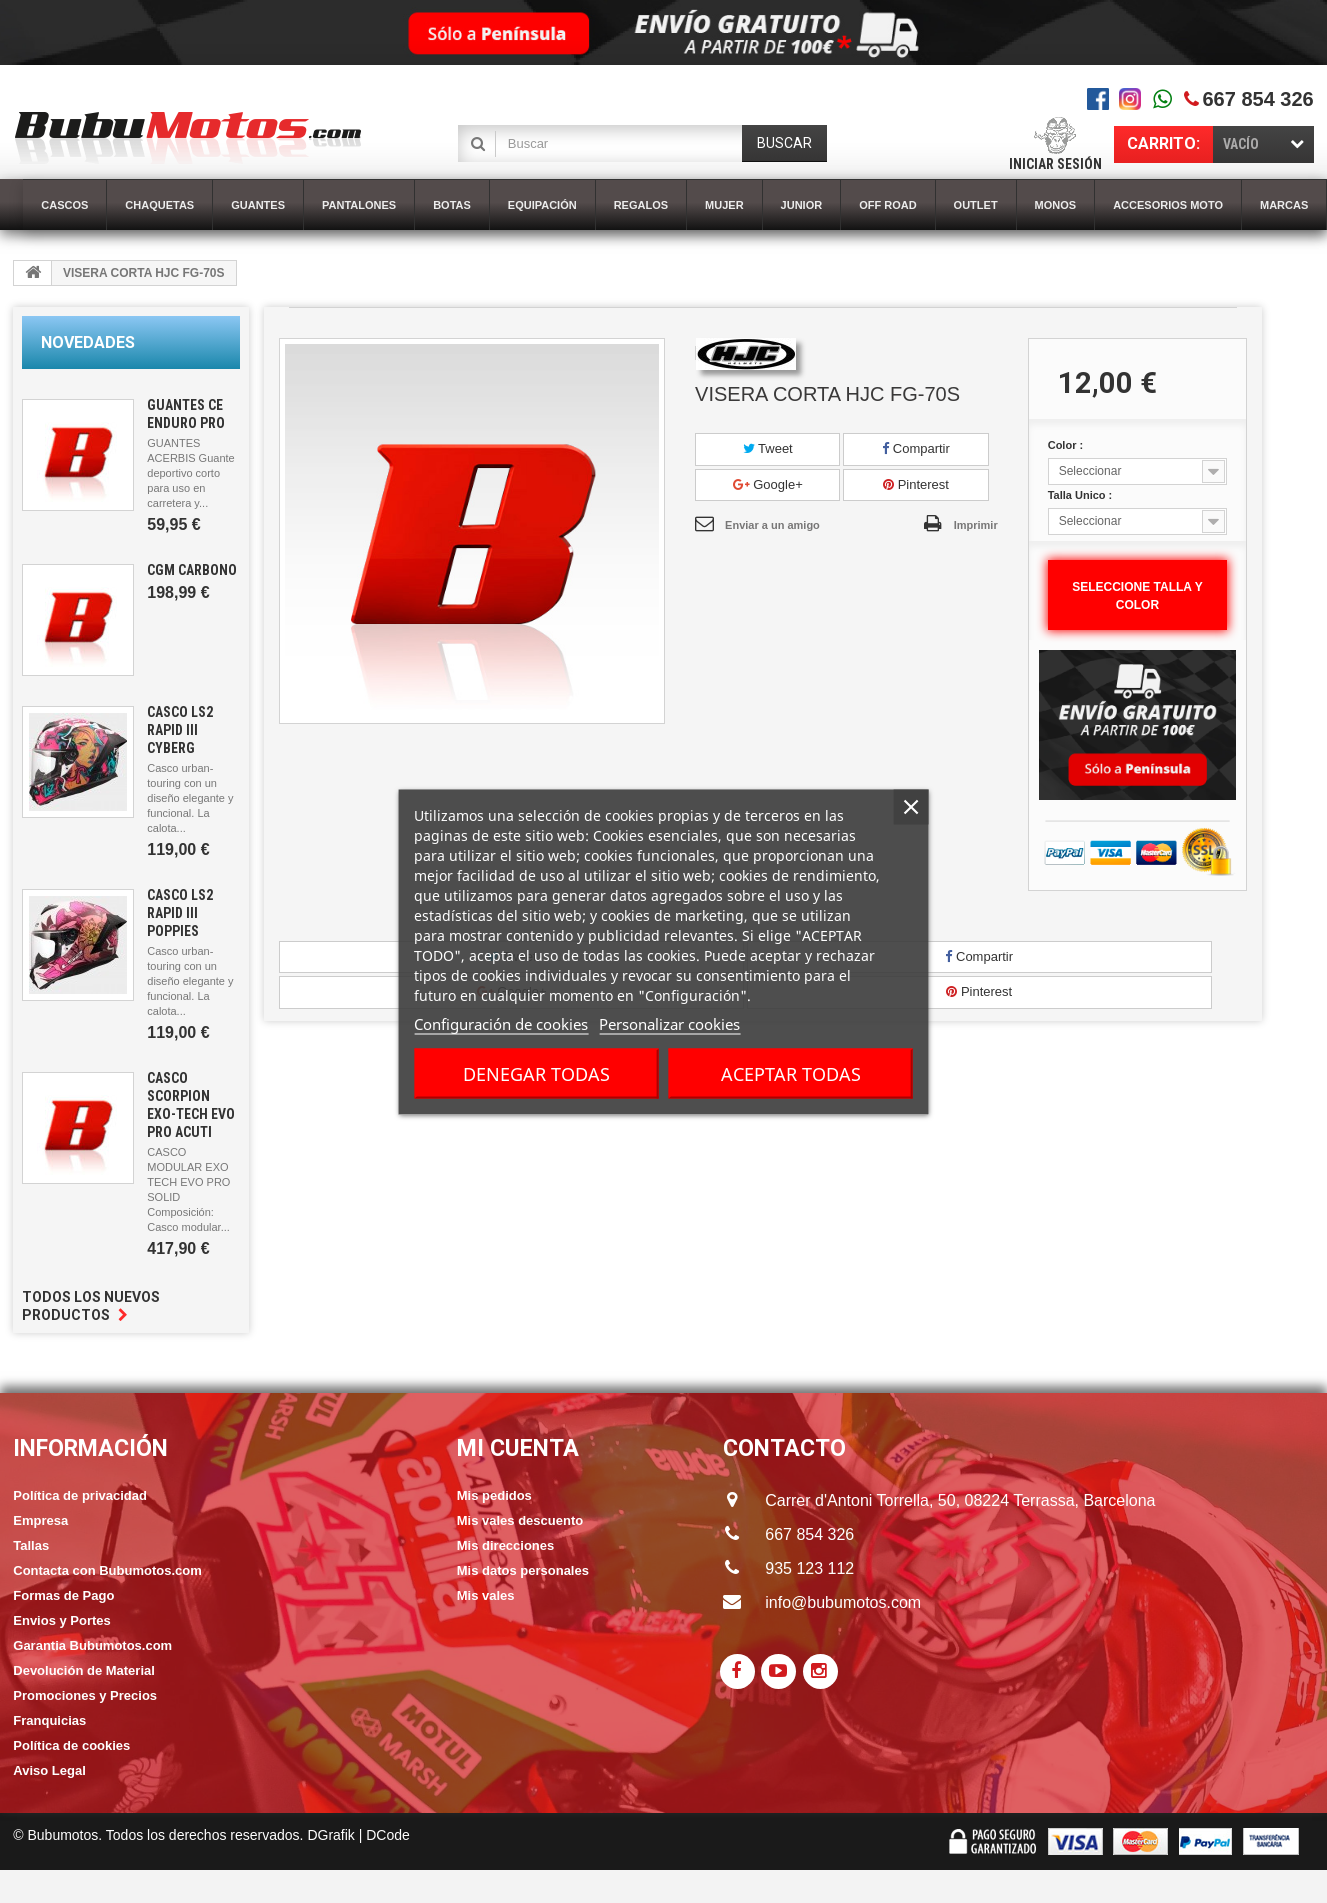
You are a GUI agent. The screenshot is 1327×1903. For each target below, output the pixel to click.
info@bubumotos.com (843, 1602)
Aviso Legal (49, 1770)
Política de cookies (71, 1745)
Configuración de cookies (501, 1023)
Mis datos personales (523, 1570)
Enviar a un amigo (772, 525)
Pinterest (916, 484)
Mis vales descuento (520, 1520)
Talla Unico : (1082, 495)
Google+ (768, 484)
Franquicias (49, 1720)
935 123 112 (809, 1568)
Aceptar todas (791, 1073)
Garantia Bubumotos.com (92, 1645)
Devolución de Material (84, 1670)
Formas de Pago (63, 1595)
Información (90, 1448)
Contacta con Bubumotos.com (107, 1570)
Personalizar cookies (669, 1023)
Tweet (768, 448)
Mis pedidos (494, 1495)
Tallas (31, 1545)
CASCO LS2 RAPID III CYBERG (180, 730)
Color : (1067, 445)
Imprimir (976, 525)
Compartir (916, 448)
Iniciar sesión (1055, 164)
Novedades (88, 342)
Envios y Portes (62, 1620)
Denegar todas (536, 1073)
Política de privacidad (80, 1495)
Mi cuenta (518, 1448)
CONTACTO (784, 1448)
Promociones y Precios (85, 1695)
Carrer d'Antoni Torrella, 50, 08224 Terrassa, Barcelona (941, 1500)
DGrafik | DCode (358, 1835)
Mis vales (486, 1595)
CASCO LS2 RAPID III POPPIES (180, 913)
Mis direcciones (506, 1545)
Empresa (40, 1520)
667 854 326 (1257, 99)
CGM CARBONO (192, 570)
